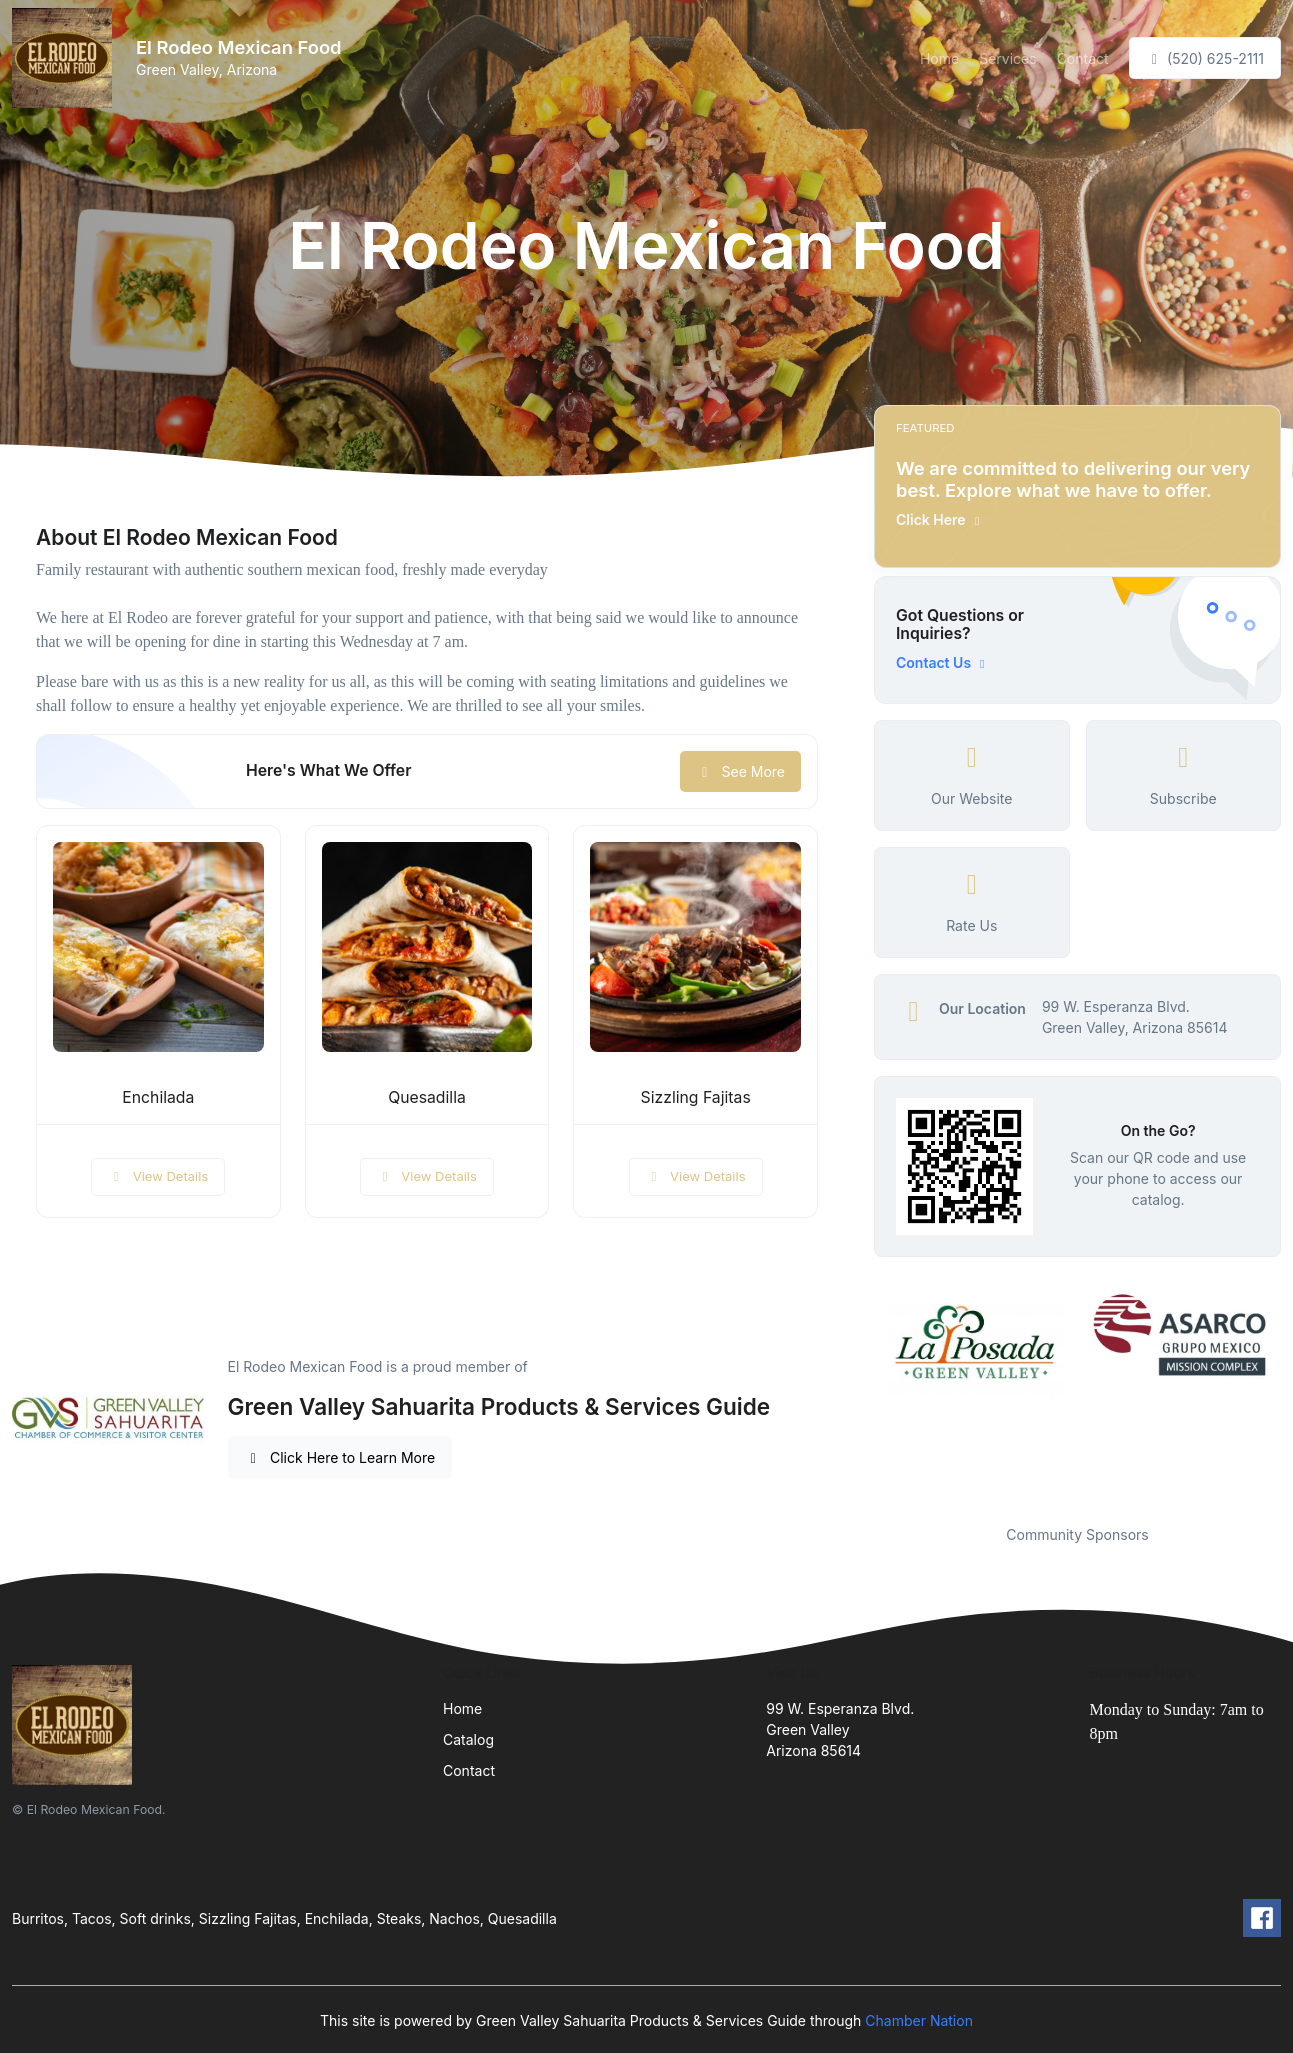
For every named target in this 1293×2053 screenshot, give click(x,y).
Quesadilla (427, 1097)
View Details (158, 1176)
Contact (1083, 58)
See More (740, 771)
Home (939, 58)
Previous (859, 1395)
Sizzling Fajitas (696, 1097)
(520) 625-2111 (1205, 58)
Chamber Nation (919, 2020)
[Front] (66, 58)
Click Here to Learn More (340, 1457)
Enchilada (158, 1097)
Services (1007, 58)
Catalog (468, 1739)
